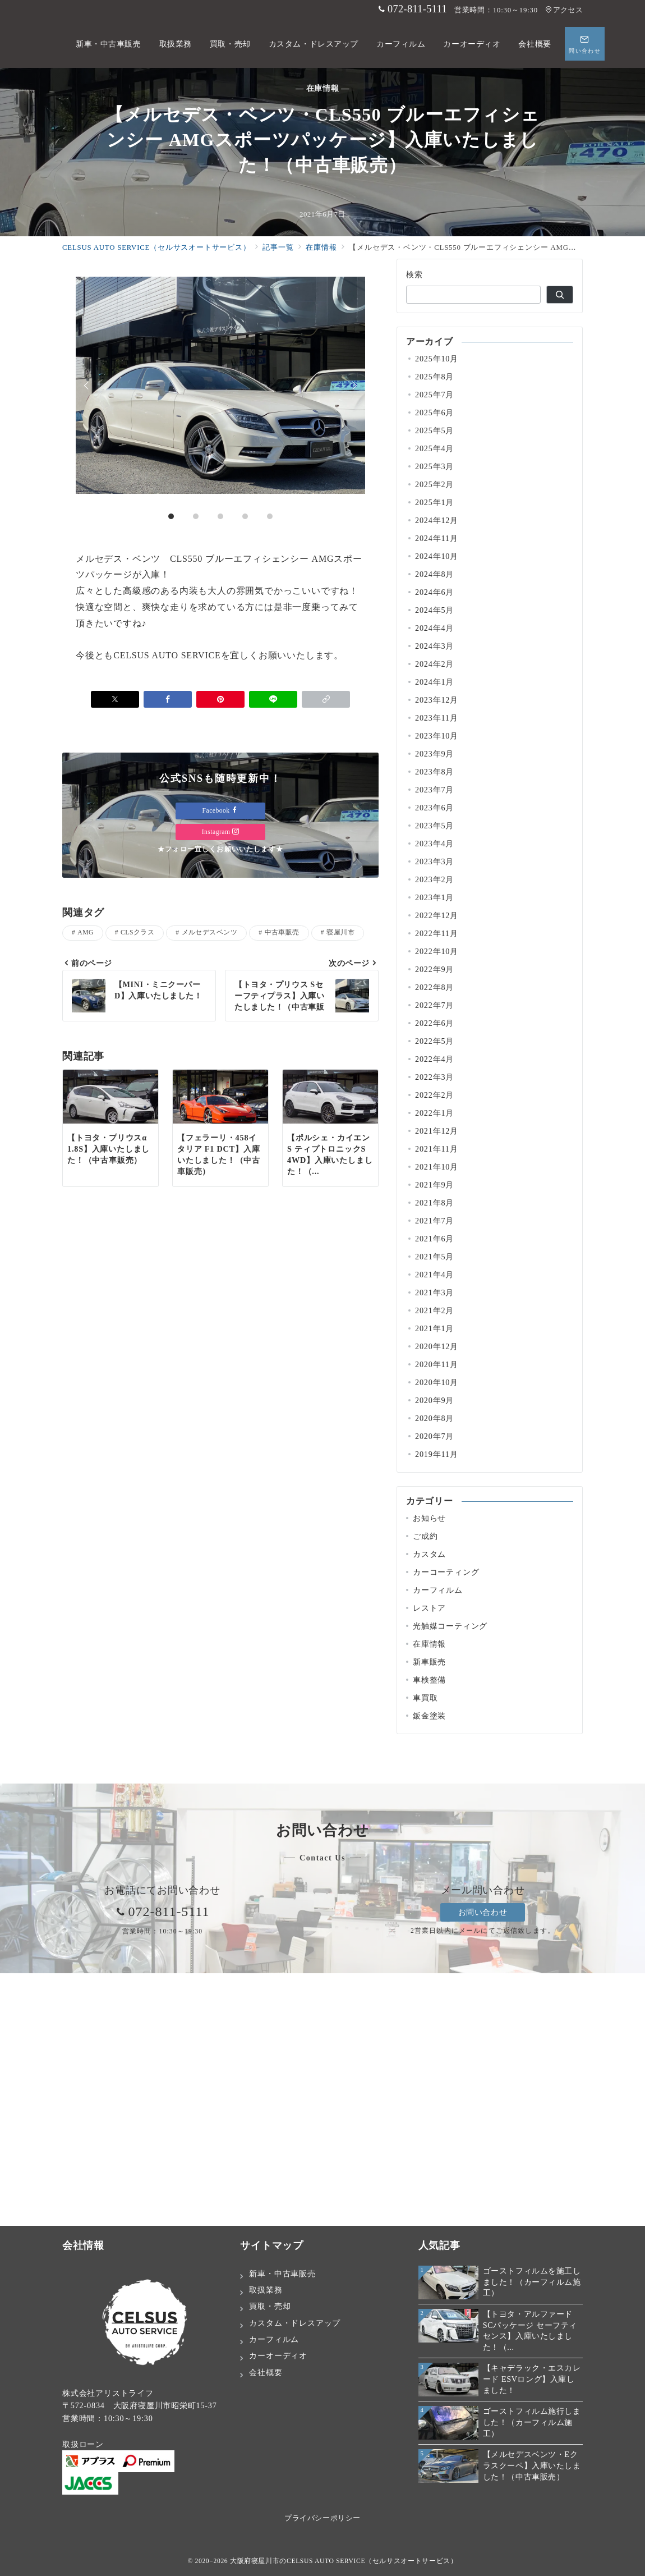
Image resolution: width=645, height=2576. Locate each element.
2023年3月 (434, 861)
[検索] (559, 295)
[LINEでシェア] (273, 699)
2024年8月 (434, 574)
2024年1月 (434, 681)
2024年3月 (434, 645)
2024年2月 (434, 663)
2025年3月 (434, 466)
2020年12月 (436, 1346)
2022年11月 (436, 933)
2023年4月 (434, 843)
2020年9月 (434, 1400)
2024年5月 (434, 610)
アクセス (564, 10)
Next (352, 385)
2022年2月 (434, 1094)
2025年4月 (434, 448)
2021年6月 (434, 1238)
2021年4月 (434, 1274)
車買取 (425, 1697)
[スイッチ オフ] (584, 43)
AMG (85, 932)
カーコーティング (446, 1571)
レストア (429, 1607)
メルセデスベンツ (210, 932)
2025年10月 (436, 358)
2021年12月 (436, 1130)
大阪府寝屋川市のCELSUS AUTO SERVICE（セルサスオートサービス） (344, 2561)
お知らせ (429, 1518)
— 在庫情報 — (322, 88)
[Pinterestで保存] (220, 699)
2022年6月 (434, 1023)
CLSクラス (137, 932)
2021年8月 (434, 1202)
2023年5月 (434, 825)
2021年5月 (434, 1256)
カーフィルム (438, 1589)
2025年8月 (434, 376)
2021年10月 (436, 1166)
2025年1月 (434, 502)
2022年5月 (434, 1041)
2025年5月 (434, 430)
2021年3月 (434, 1292)
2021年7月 (434, 1220)
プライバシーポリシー (322, 2518)
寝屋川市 (340, 932)
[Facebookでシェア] (168, 699)
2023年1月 (434, 897)
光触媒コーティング (450, 1625)
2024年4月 (434, 628)
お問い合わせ (482, 1912)
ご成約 (425, 1536)
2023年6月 (434, 807)
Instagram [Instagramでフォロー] (220, 832)
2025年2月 (434, 484)
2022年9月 (434, 969)
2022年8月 (434, 987)
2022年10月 (436, 951)
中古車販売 (282, 932)
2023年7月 (434, 789)
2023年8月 (434, 771)
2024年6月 (434, 592)
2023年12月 (436, 699)
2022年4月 (434, 1059)
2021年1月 (434, 1328)
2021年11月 (436, 1148)
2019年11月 (436, 1454)
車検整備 (429, 1679)
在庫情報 (429, 1643)
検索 (414, 274)
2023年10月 (436, 735)
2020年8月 (434, 1418)
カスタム (429, 1554)
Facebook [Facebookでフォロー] (220, 810)
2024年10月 (436, 556)
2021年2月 (434, 1310)
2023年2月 (434, 879)
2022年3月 (434, 1076)
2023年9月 (434, 753)
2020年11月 (436, 1364)
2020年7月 (434, 1436)
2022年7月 (434, 1005)
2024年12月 (436, 520)
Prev (88, 385)
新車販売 (429, 1661)
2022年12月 (436, 915)
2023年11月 (436, 717)
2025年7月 (434, 394)
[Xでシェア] (115, 699)
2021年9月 (434, 1184)
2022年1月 (434, 1112)
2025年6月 (434, 412)
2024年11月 (436, 538)
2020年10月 (436, 1382)
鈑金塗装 (429, 1715)
